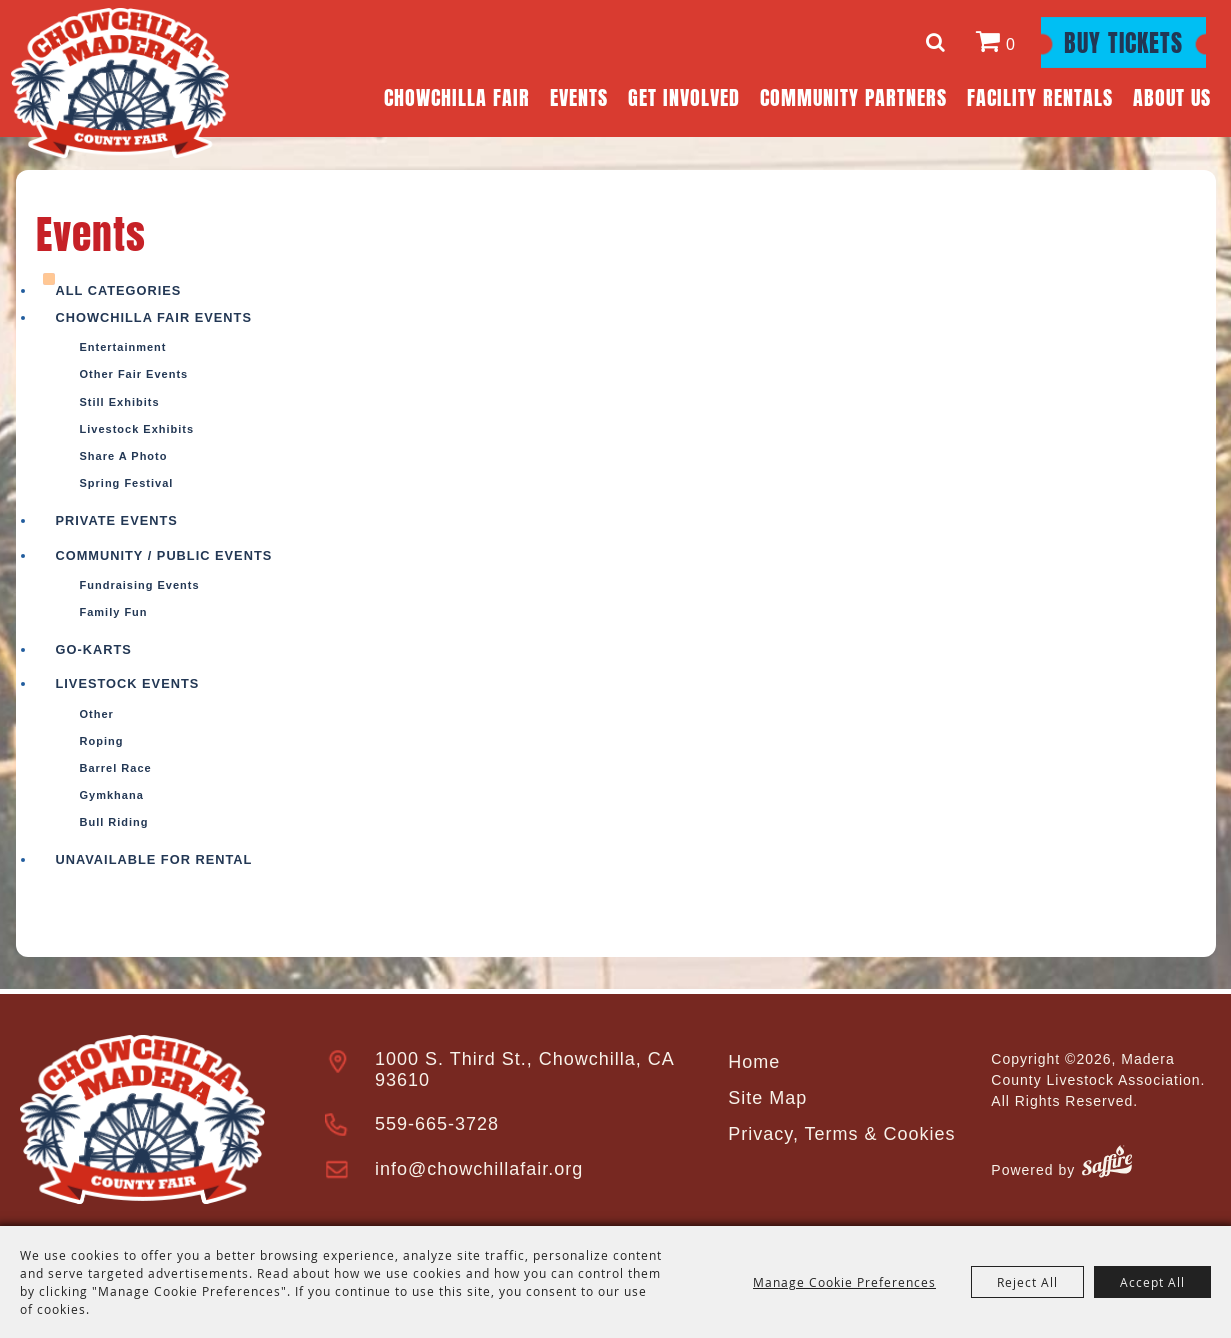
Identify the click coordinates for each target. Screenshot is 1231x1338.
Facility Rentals (1040, 95)
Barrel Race (116, 768)
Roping (102, 741)
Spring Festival (127, 483)
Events (579, 95)
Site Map (767, 1098)
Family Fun (114, 612)
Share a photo (124, 456)
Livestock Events (128, 683)
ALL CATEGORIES (119, 290)
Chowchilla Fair (457, 95)
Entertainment (123, 347)
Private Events (117, 520)
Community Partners (853, 95)
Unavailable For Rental (154, 859)
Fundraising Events (140, 585)
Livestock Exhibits (137, 429)
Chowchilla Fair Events (154, 317)
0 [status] (1011, 44)
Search (938, 42)
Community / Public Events (164, 555)
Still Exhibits (120, 402)
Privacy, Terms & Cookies (841, 1134)
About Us (1172, 95)
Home (754, 1062)
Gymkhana (112, 795)
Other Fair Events (134, 374)
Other (97, 714)
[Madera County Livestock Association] (120, 83)
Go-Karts (94, 649)
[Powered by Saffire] (1107, 1164)
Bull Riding (114, 822)
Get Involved (684, 95)
